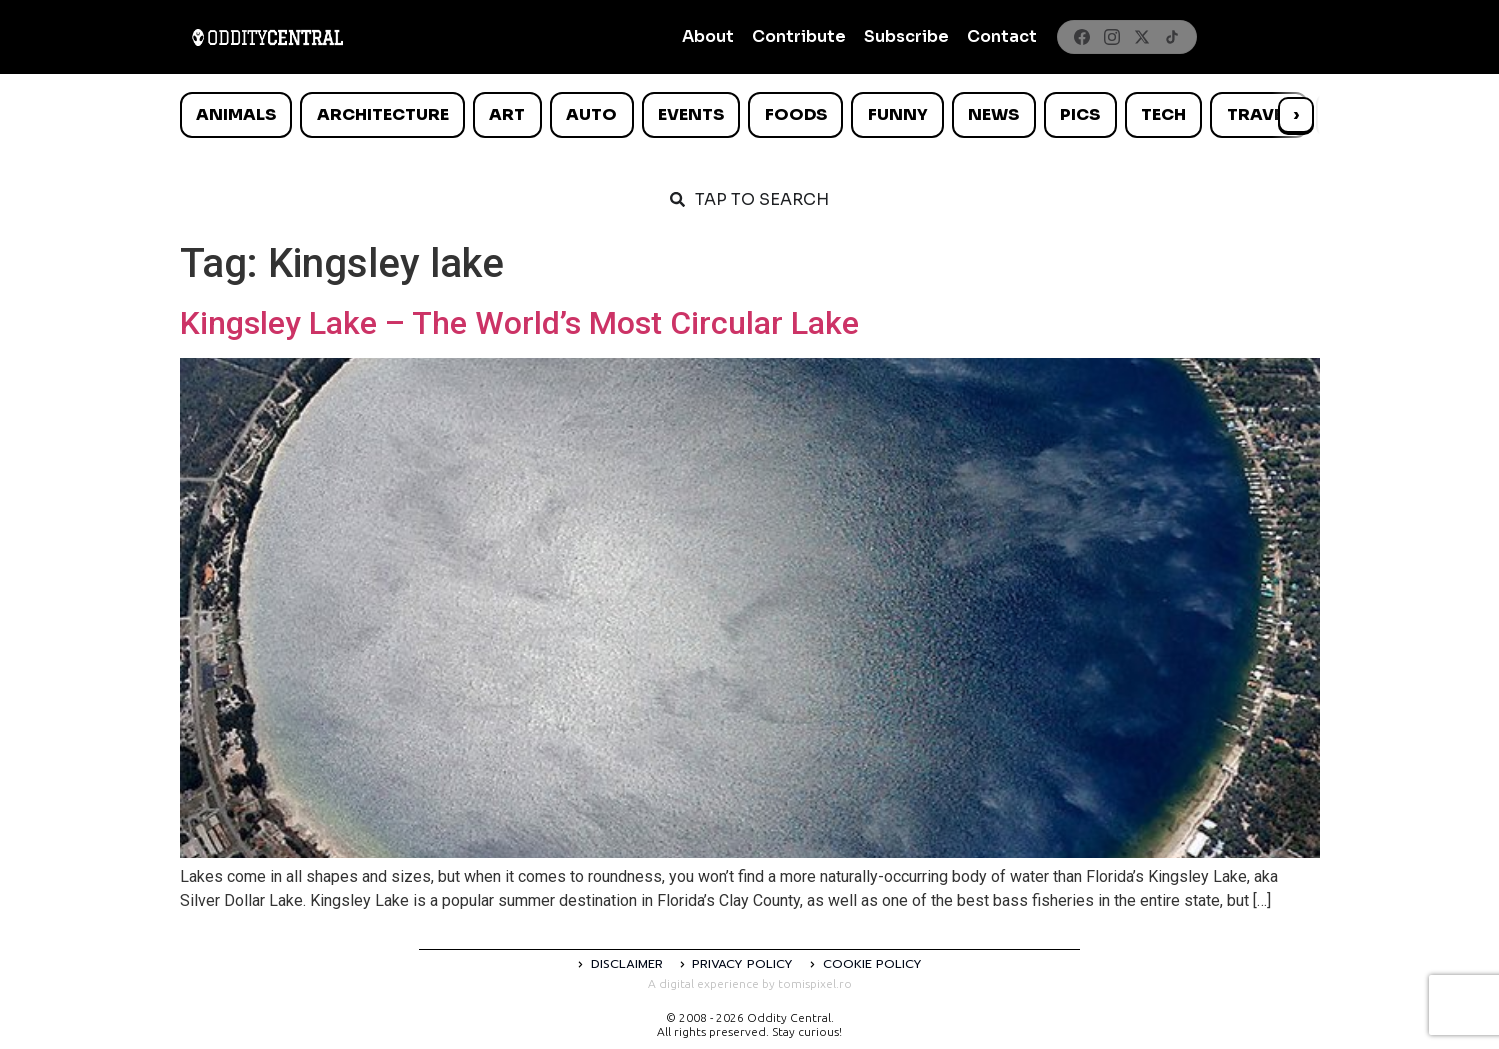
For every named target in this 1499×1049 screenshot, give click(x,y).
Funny (898, 114)
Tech (1163, 114)
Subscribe (906, 36)
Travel (1259, 114)
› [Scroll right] (1296, 114)
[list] (750, 115)
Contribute (799, 36)
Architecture (383, 114)
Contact (1002, 36)
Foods (796, 114)
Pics (1080, 114)
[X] (1142, 37)
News (993, 114)
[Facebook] (1082, 37)
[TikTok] (1172, 37)
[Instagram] (1112, 37)
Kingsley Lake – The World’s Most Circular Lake (519, 323)
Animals (236, 114)
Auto (591, 114)
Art (507, 114)
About (708, 36)
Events (691, 114)
